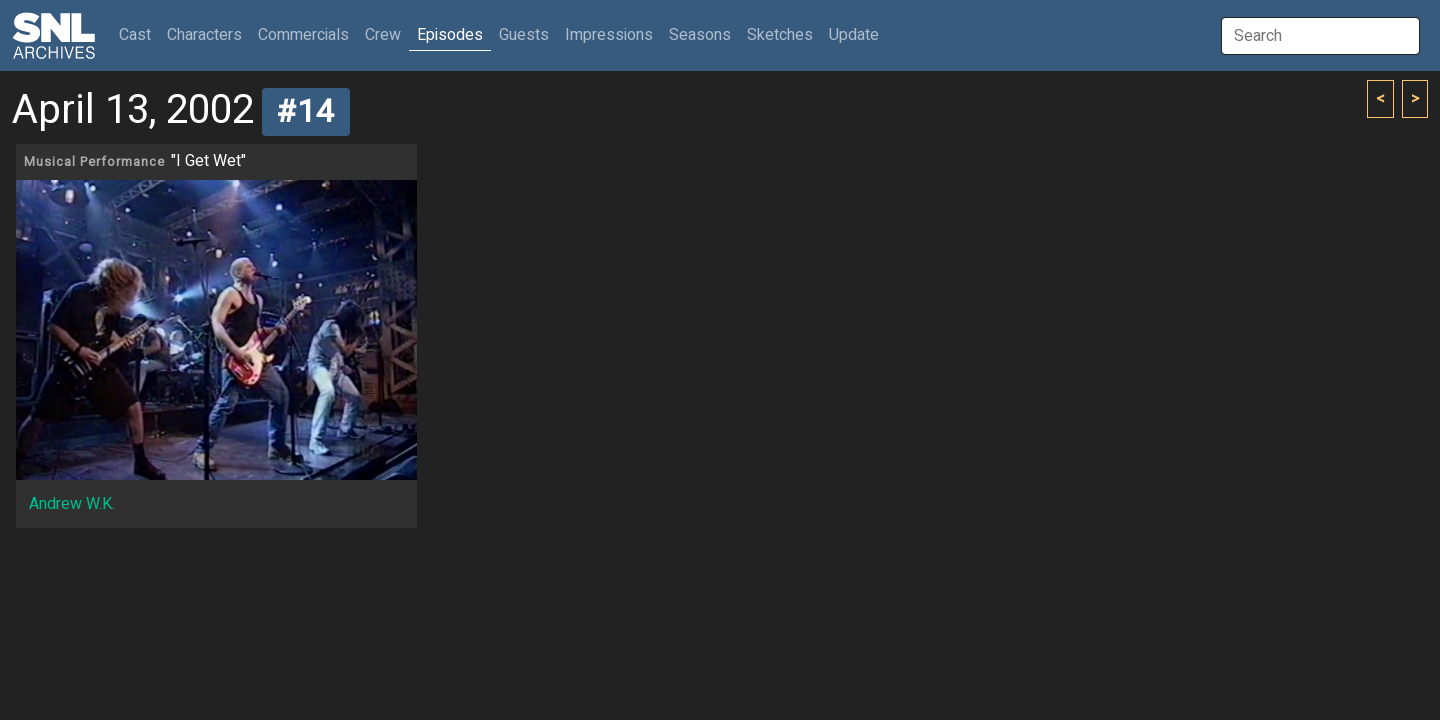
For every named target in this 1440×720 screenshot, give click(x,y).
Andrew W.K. (72, 504)
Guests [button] (524, 35)
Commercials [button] (303, 35)
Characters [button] (204, 35)
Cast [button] (139, 34)
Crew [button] (383, 35)
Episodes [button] (450, 35)
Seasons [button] (700, 35)
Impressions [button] (609, 35)
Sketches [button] (780, 35)
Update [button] (854, 35)
